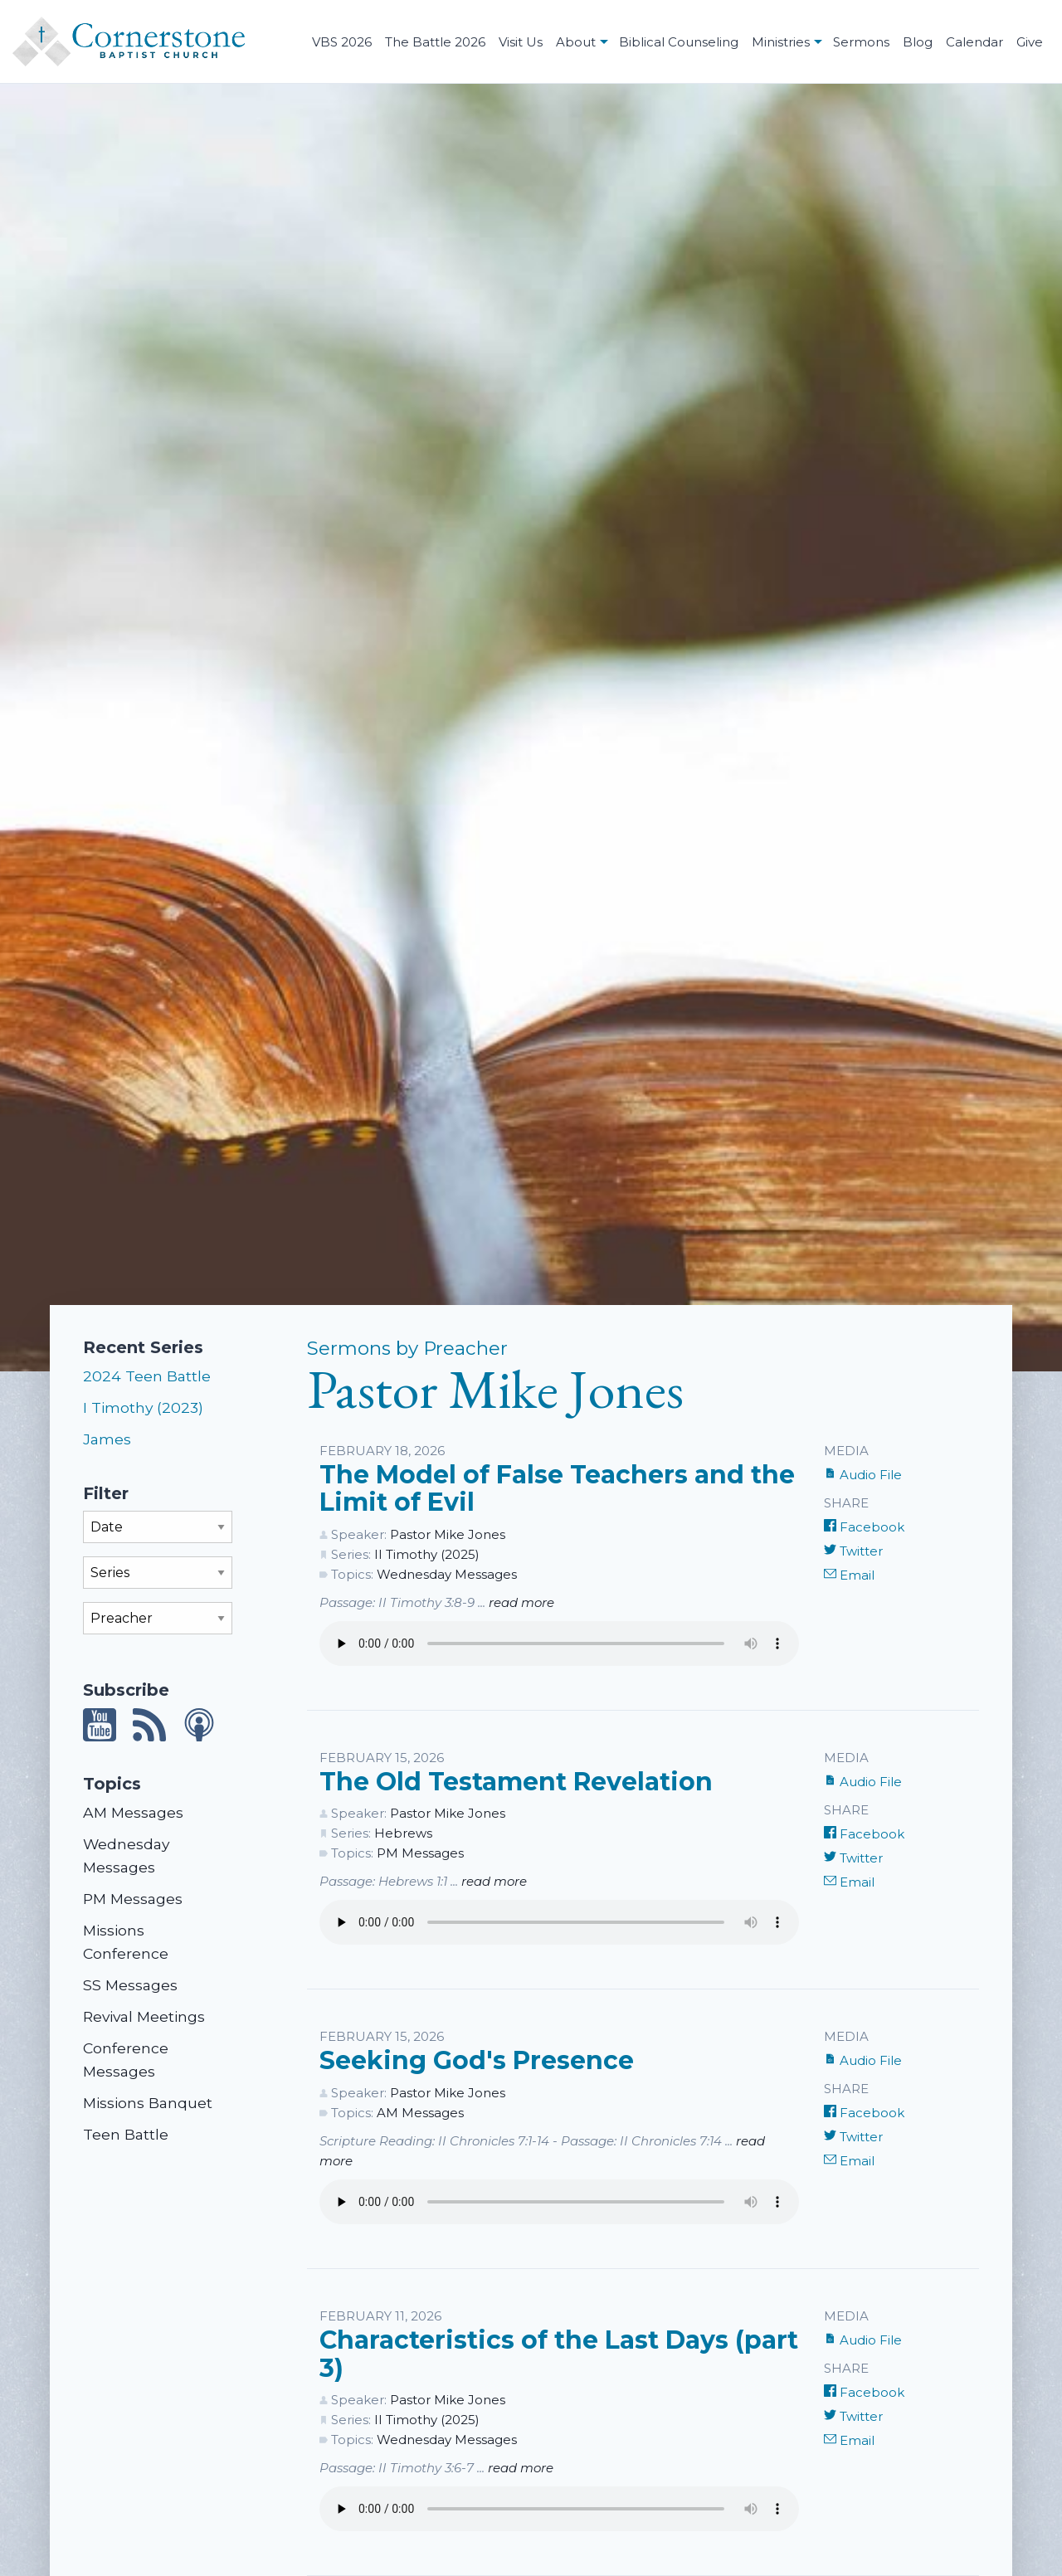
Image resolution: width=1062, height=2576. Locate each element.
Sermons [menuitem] (861, 42)
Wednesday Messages (447, 1574)
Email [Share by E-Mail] (849, 1575)
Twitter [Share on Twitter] (853, 1551)
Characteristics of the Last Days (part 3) (558, 2354)
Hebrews (403, 1833)
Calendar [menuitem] (974, 42)
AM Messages (133, 1812)
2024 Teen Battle (147, 1376)
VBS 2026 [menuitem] (342, 42)
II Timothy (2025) (427, 1554)
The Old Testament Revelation (516, 1781)
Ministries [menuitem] (781, 42)
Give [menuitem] (1029, 42)
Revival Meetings (144, 2016)
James (107, 1439)
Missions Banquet (147, 2102)
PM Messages (133, 1898)
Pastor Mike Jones (447, 1534)
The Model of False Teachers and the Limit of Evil (557, 1488)
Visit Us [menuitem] (521, 42)
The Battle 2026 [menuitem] (435, 42)
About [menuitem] (576, 42)
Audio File (863, 1475)
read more (521, 1602)
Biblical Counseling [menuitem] (678, 42)
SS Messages (130, 1985)
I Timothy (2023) (143, 1407)
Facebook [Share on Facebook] (864, 1527)
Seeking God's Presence (476, 2060)
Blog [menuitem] (918, 42)
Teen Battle (125, 2134)
